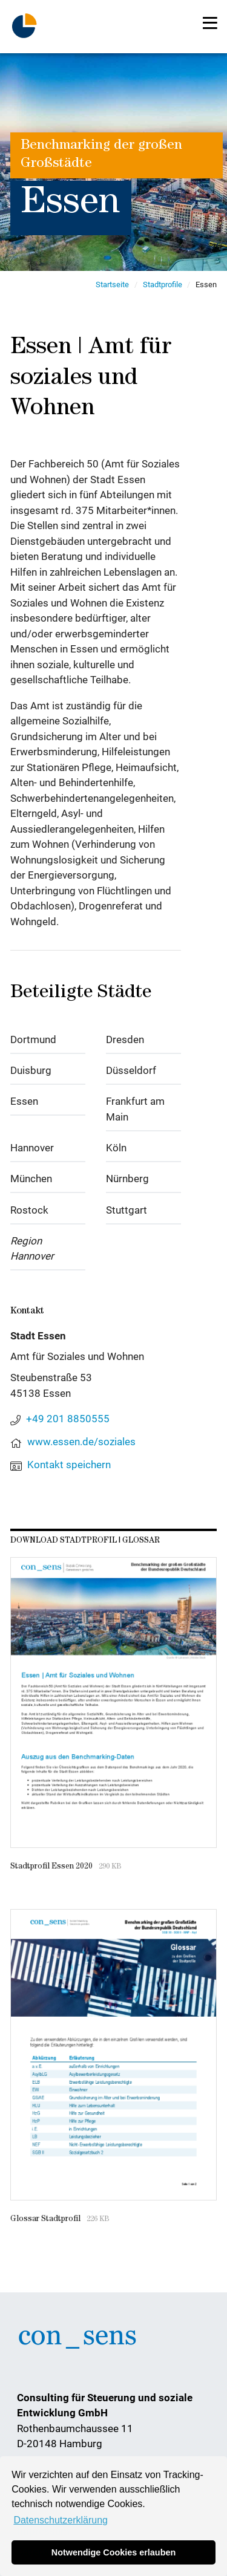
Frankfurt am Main (135, 1109)
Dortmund (33, 1039)
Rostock (29, 1210)
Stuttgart (126, 1210)
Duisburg (30, 1070)
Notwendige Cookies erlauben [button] (113, 2552)
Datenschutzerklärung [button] (60, 2520)
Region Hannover (32, 1249)
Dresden (125, 1039)
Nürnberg (127, 1179)
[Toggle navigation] (210, 22)
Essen (24, 1101)
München (31, 1179)
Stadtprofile (162, 284)
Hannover (32, 1148)
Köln (116, 1148)
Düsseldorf (131, 1070)
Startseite (112, 284)
